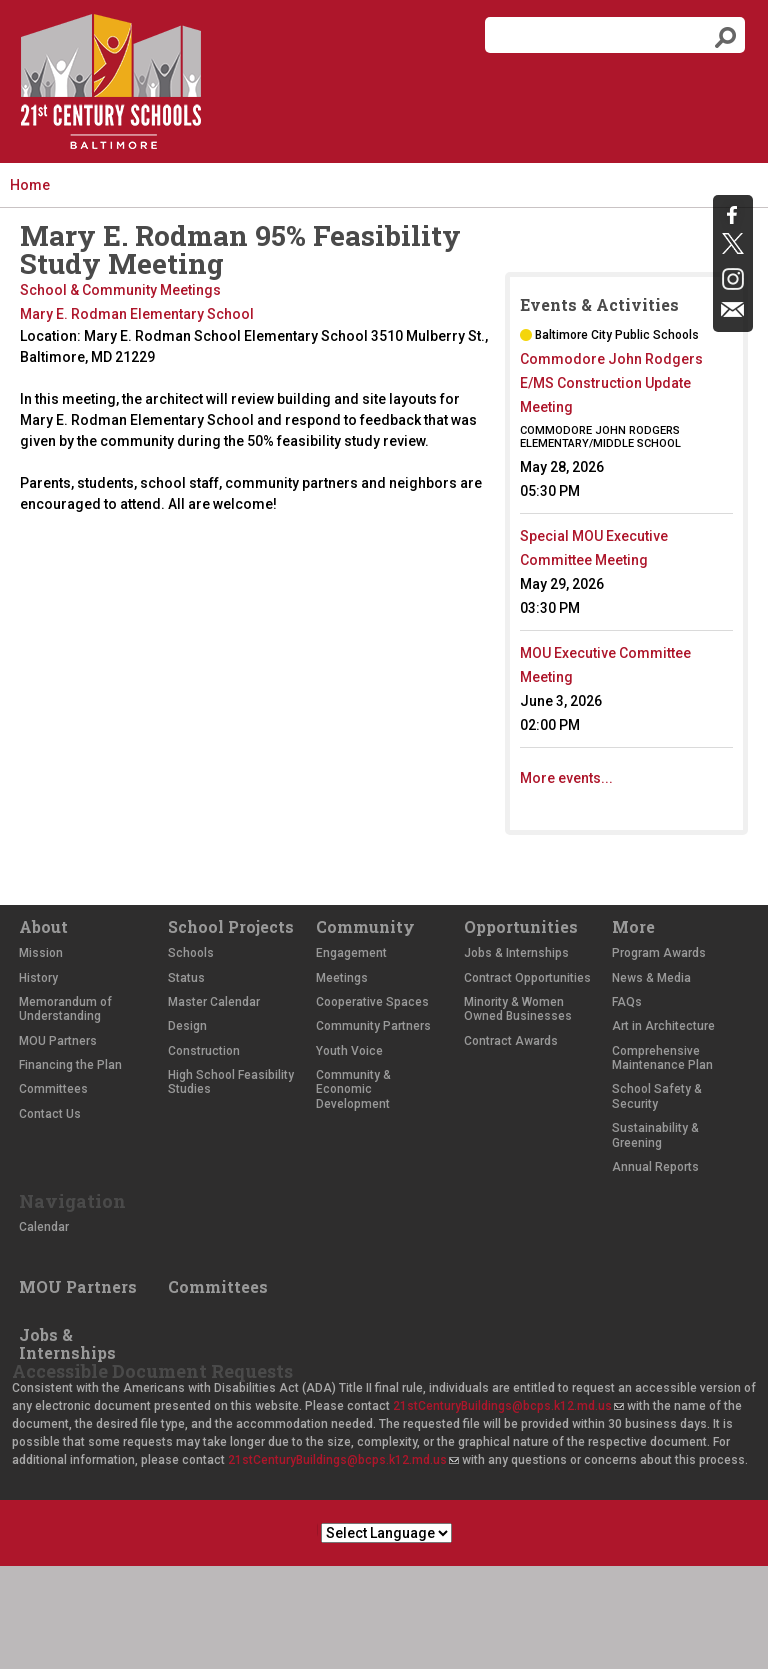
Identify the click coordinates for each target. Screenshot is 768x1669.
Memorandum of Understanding (65, 1009)
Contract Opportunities (527, 978)
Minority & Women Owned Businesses (518, 1009)
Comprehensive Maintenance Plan (662, 1058)
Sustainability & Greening (655, 1135)
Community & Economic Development (353, 1089)
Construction (204, 1051)
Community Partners (373, 1026)
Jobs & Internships (516, 953)
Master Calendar (214, 1002)
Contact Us (50, 1114)
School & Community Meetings (120, 290)
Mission (41, 953)
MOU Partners (58, 1041)
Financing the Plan (70, 1065)
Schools (191, 953)
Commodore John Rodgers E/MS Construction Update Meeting (611, 383)
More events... (566, 778)
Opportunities (521, 927)
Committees (53, 1089)
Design (187, 1026)
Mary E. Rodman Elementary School (137, 314)
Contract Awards (511, 1041)
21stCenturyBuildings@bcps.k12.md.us (508, 1406)
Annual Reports (655, 1167)
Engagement (351, 953)
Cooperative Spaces (372, 1002)
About (43, 927)
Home (30, 185)
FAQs (627, 1002)
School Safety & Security (657, 1096)
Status (186, 978)
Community (365, 927)
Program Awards (659, 953)
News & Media (651, 978)
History (38, 978)
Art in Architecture (663, 1026)
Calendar (44, 1227)
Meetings (342, 978)
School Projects (231, 927)
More (633, 927)
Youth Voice (349, 1051)
